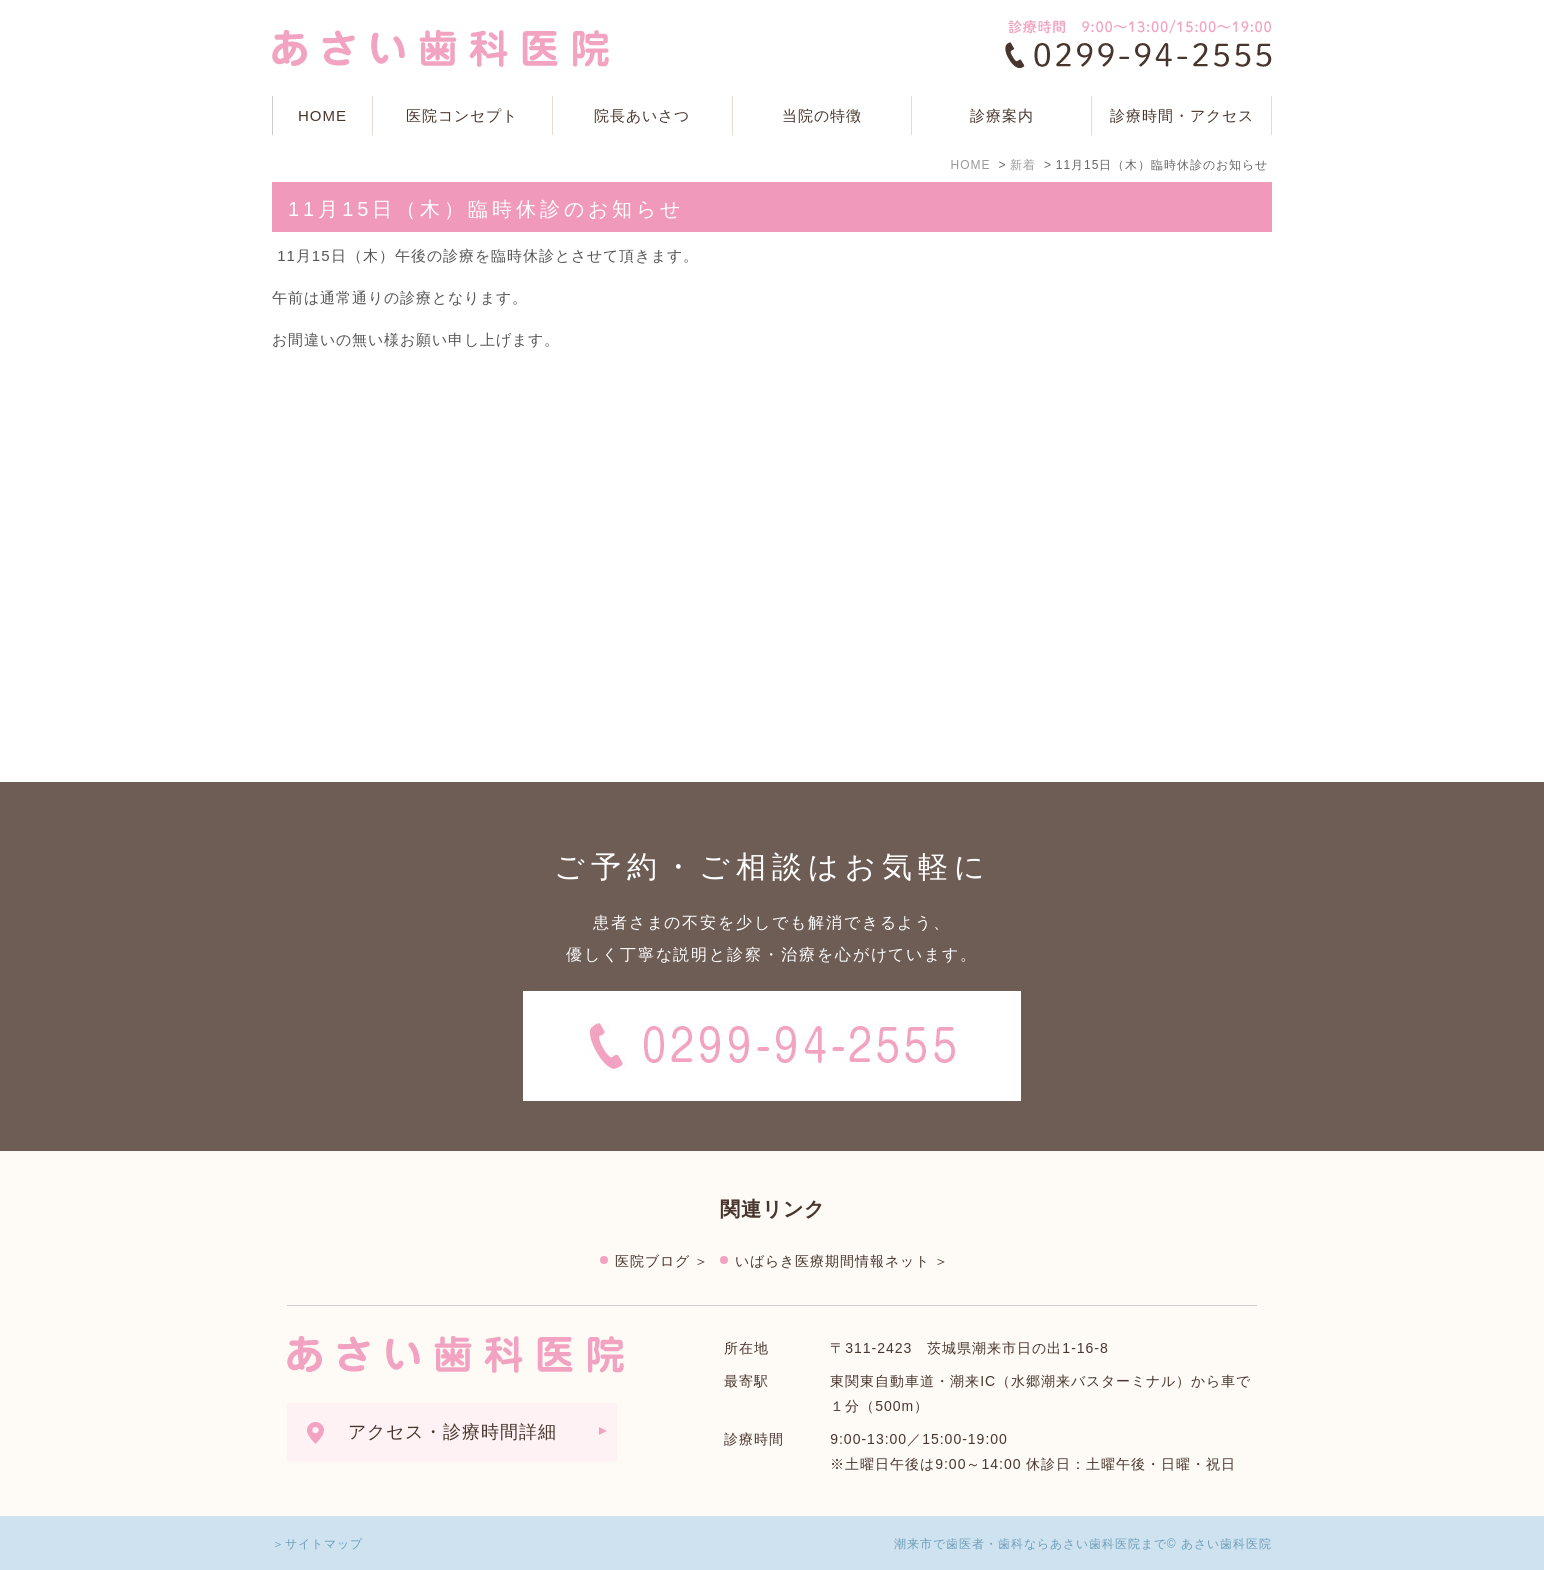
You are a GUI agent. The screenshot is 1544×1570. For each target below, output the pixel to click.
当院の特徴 (822, 115)
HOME (322, 115)
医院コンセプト (462, 115)
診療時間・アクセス (1182, 115)
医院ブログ (652, 1261)
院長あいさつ (642, 115)
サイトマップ (324, 1544)
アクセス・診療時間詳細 (452, 1432)
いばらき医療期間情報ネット (832, 1261)
